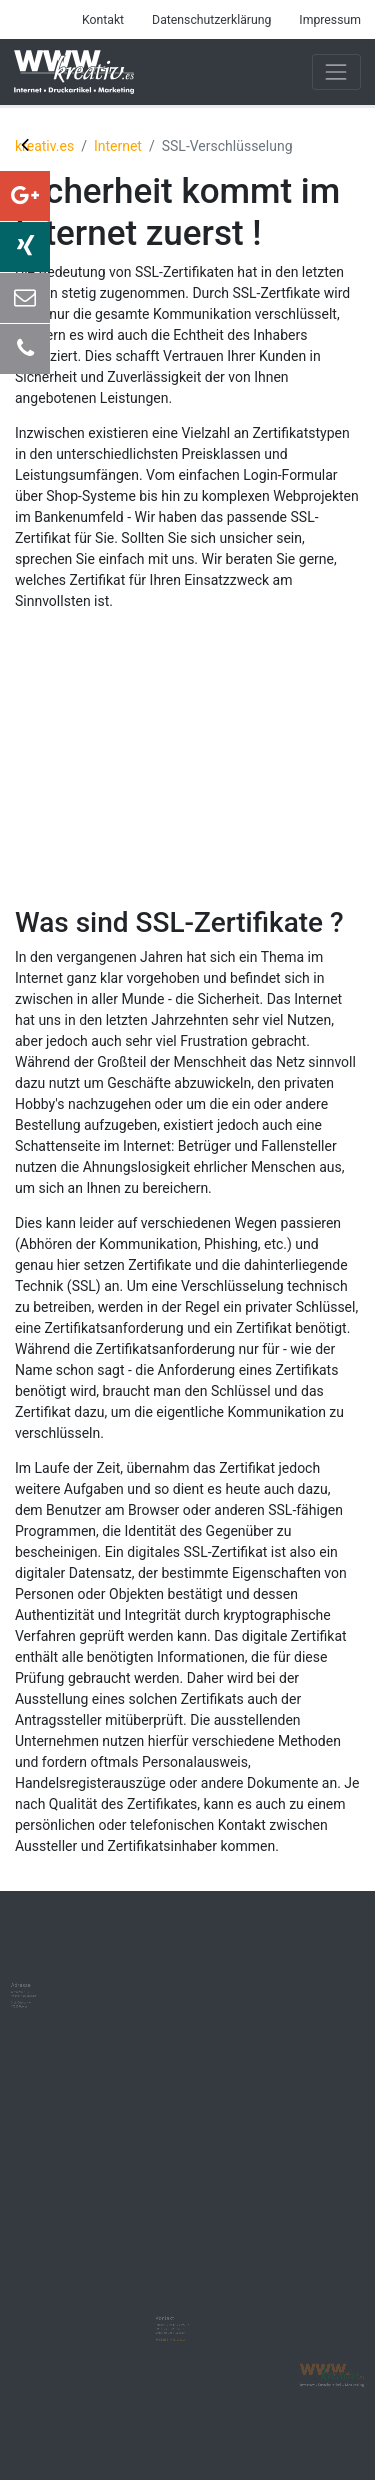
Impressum (330, 20)
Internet (118, 146)
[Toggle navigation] (336, 71)
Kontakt (103, 20)
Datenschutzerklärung (211, 20)
